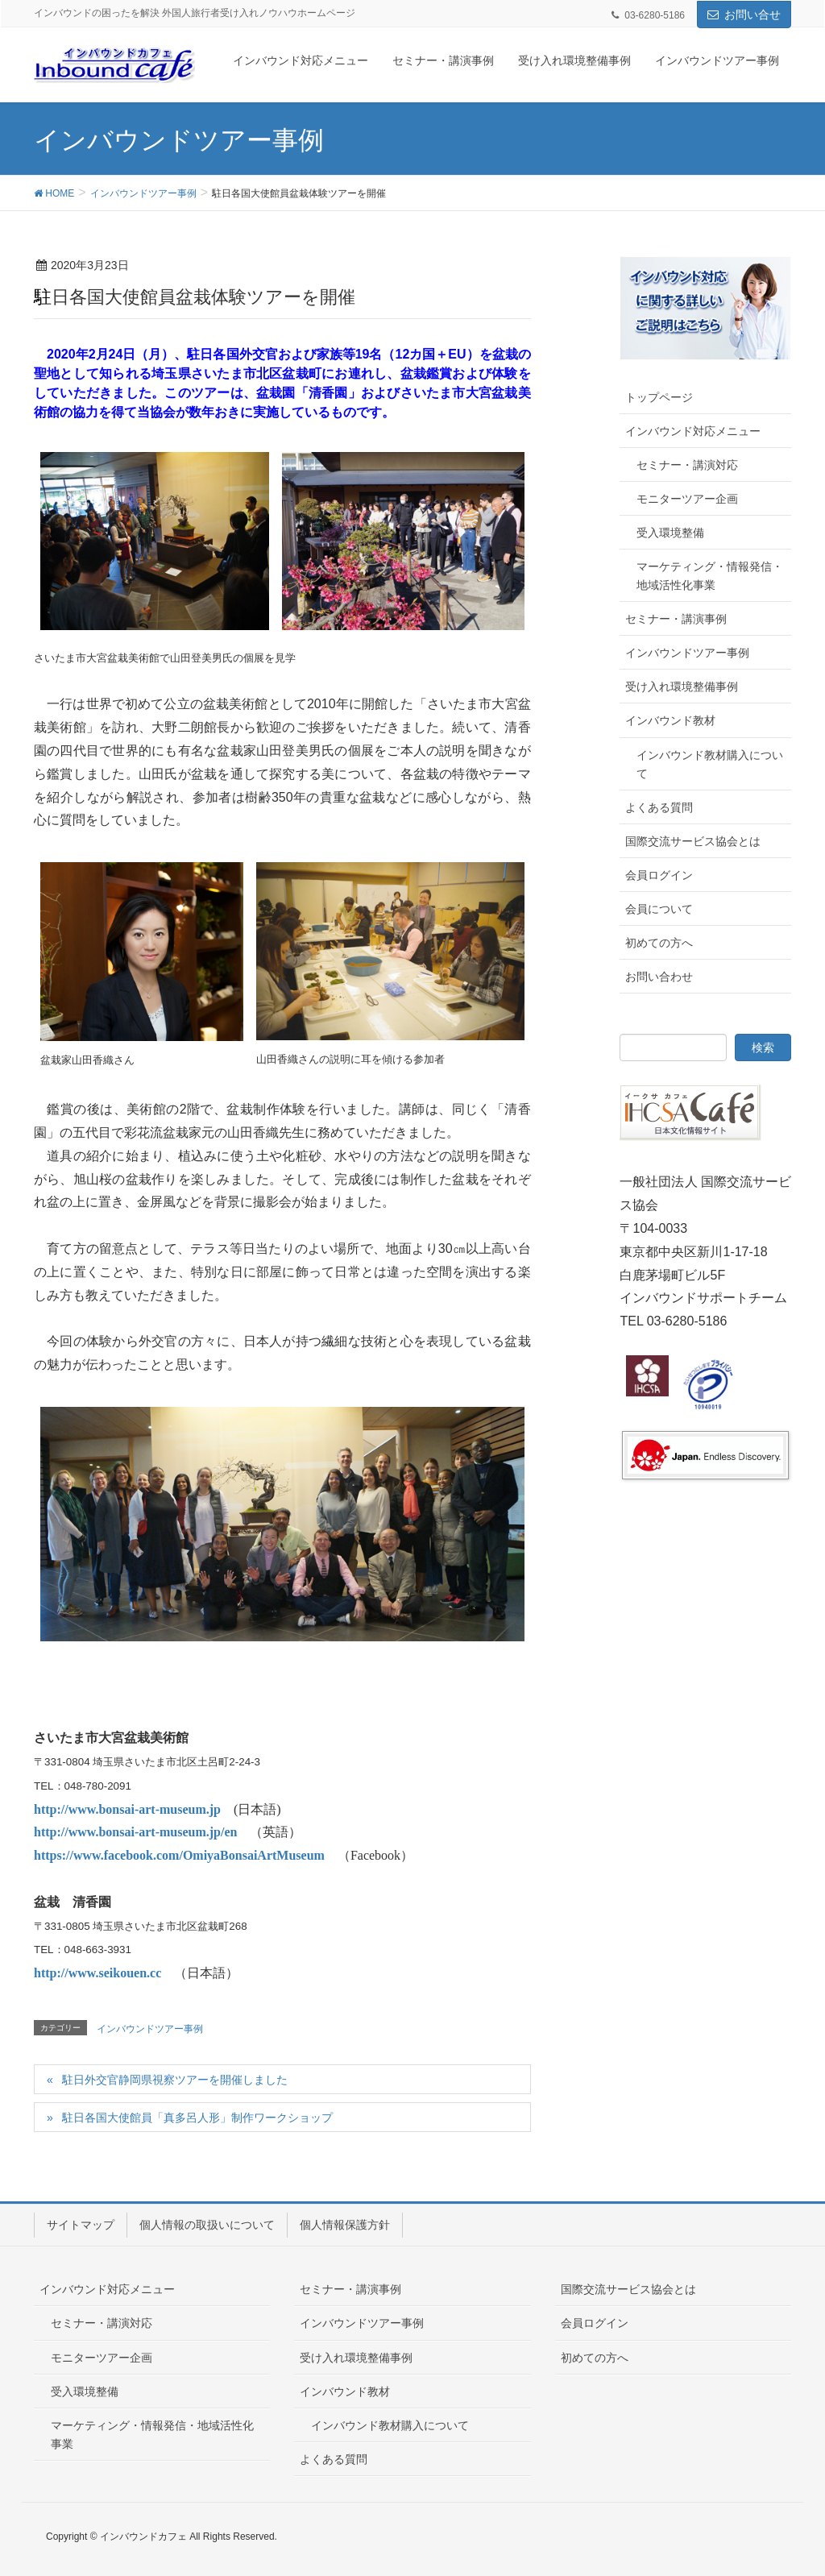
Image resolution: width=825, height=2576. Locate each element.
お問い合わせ (659, 976)
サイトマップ (80, 2224)
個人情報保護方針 (345, 2224)
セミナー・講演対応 (687, 464)
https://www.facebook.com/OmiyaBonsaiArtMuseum (179, 1855)
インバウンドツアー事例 (150, 2029)
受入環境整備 (670, 532)
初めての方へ (659, 942)
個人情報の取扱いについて (207, 2224)
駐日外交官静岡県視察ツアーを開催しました (175, 2079)
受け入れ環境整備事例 (681, 686)
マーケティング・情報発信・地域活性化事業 (709, 575)
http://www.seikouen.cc (97, 1973)
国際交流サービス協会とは (693, 841)
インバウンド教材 (670, 720)
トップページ (659, 397)
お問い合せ (752, 14)
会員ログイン (659, 875)
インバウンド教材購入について (709, 764)
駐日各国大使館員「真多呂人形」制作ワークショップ (197, 2117)
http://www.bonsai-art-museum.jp (127, 1809)
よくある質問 (659, 807)
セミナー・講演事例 (676, 618)
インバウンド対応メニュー (693, 431)
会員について (659, 908)
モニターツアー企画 (687, 498)
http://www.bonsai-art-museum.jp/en (135, 1832)
